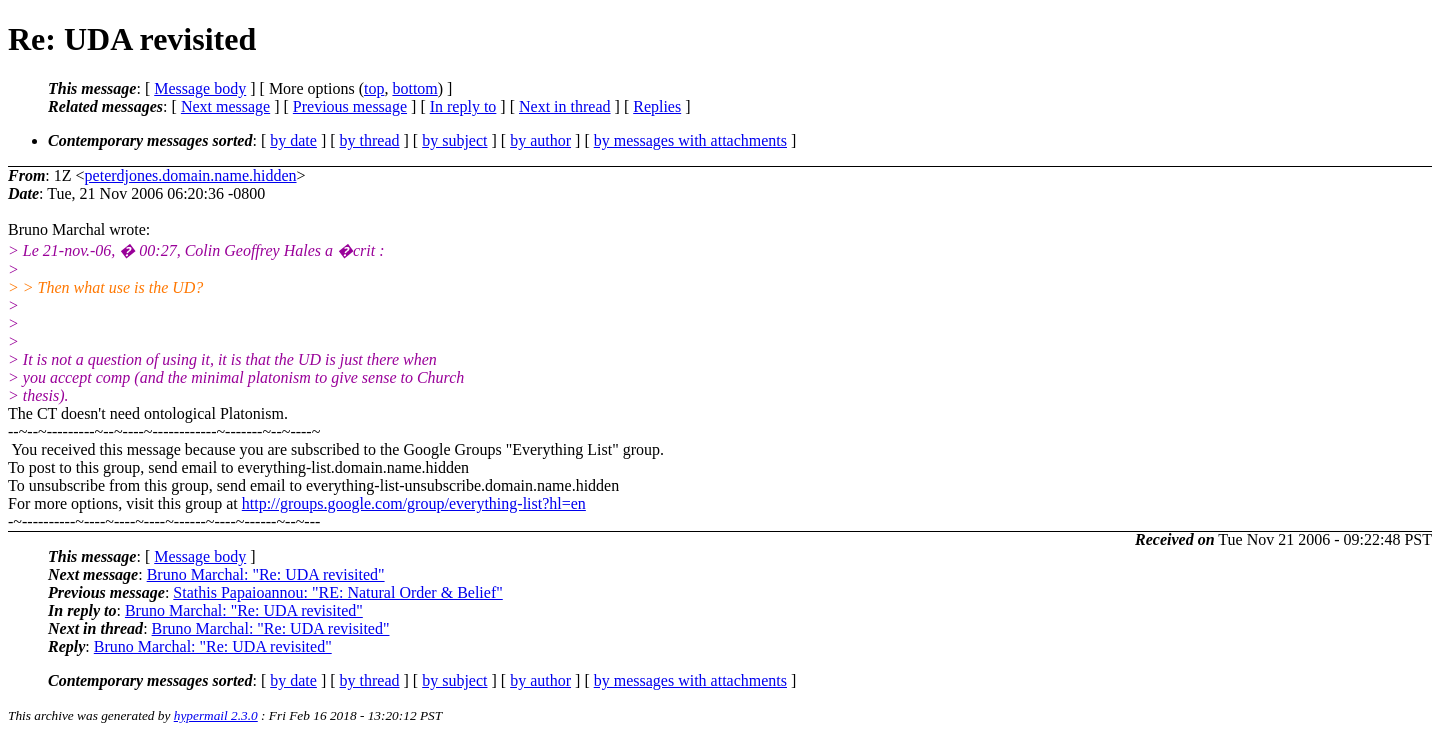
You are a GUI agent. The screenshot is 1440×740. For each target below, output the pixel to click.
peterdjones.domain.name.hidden (191, 175)
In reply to (463, 106)
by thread (370, 140)
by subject (454, 140)
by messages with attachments (690, 140)
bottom (414, 88)
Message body (200, 88)
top (374, 88)
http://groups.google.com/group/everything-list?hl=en (414, 503)
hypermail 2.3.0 (216, 715)
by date (293, 140)
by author (540, 140)
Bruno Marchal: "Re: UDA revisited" (266, 574)
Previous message (350, 106)
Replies (657, 106)
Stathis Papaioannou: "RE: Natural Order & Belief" (337, 592)
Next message (225, 106)
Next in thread (565, 106)
